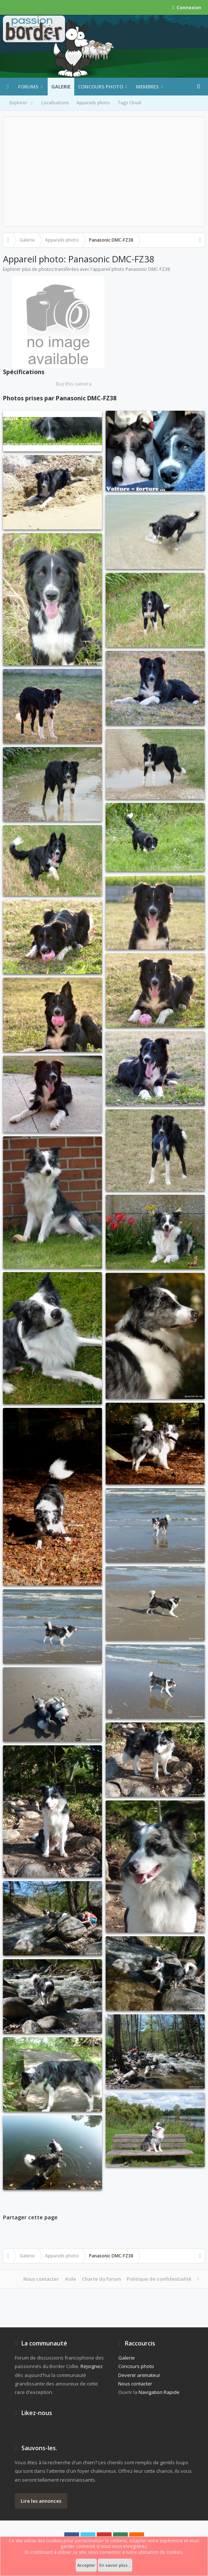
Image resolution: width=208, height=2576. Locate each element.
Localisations (55, 103)
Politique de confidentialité (159, 2279)
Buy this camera (74, 383)
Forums (28, 86)
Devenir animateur (139, 2375)
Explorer (22, 103)
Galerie (61, 86)
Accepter (86, 2565)
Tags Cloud (129, 103)
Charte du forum (101, 2279)
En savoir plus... (115, 2565)
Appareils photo (93, 103)
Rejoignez (92, 2366)
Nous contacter (41, 2279)
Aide (70, 2279)
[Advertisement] (104, 171)
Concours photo (100, 86)
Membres (147, 86)
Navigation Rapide (159, 2392)
